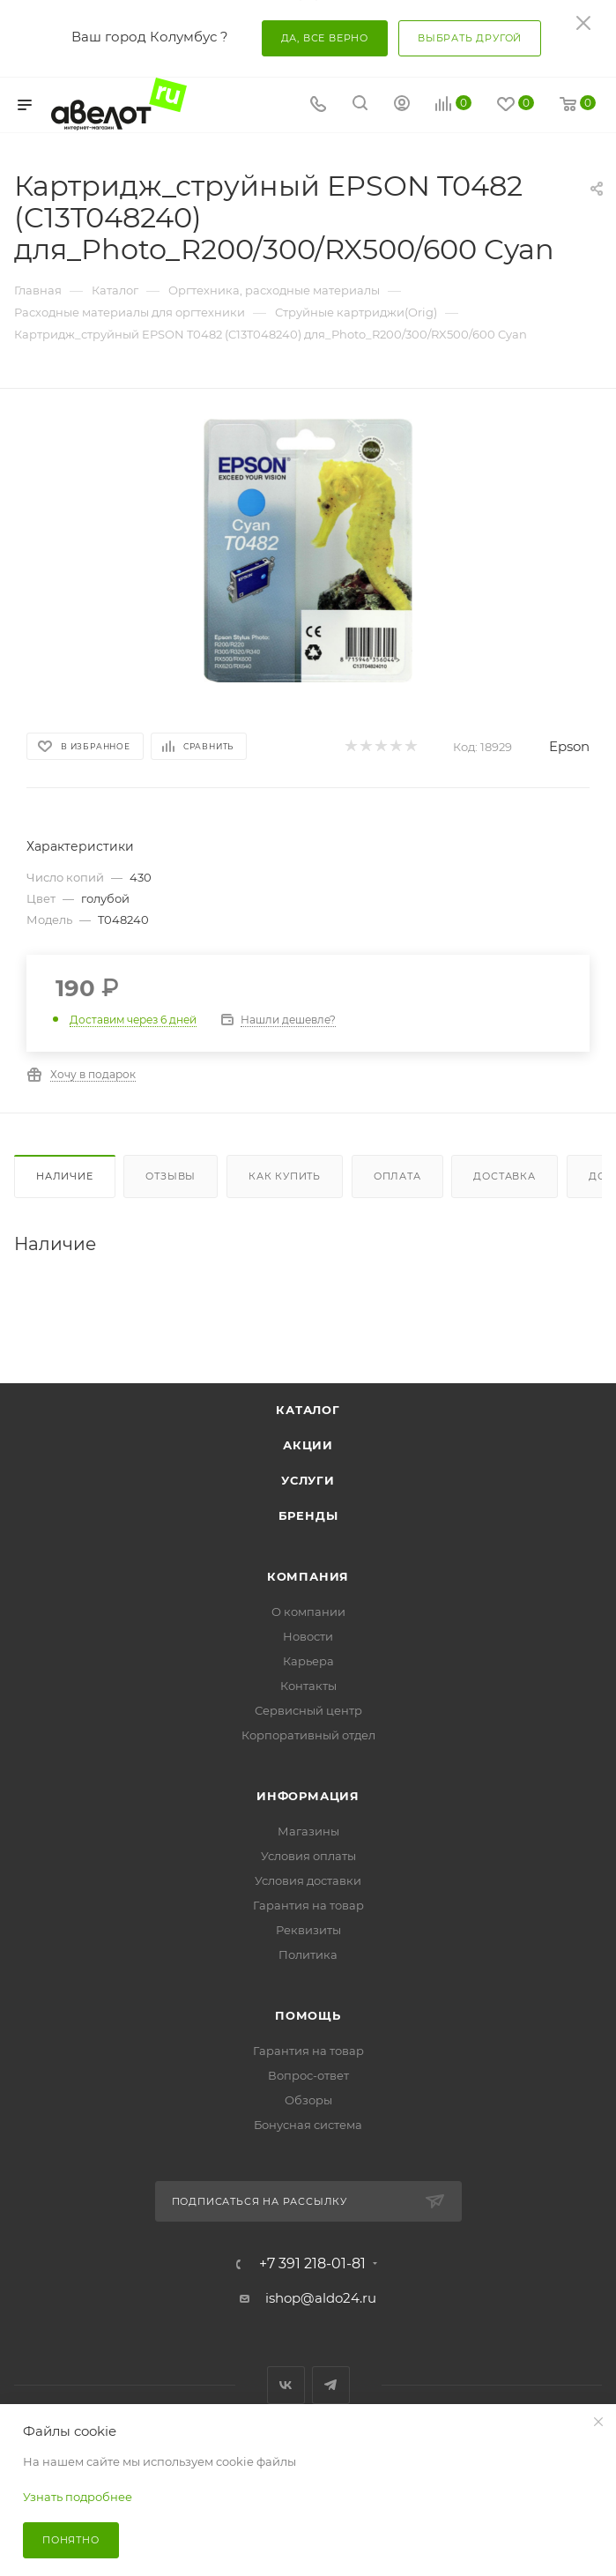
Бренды (308, 1515)
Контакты (308, 1686)
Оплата (397, 1176)
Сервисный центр (308, 1710)
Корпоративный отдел (308, 1735)
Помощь (308, 2015)
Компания (308, 1576)
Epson (569, 746)
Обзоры (308, 2100)
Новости (308, 1636)
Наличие (64, 1176)
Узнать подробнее (77, 2497)
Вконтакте (286, 2385)
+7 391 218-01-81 (312, 2264)
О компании (308, 1611)
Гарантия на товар (308, 1905)
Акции (308, 1445)
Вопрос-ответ (308, 2075)
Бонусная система (308, 2125)
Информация (308, 1796)
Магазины (308, 1831)
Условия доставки (308, 1880)
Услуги (308, 1480)
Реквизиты (308, 1930)
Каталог (308, 1410)
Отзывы (170, 1176)
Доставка (504, 1176)
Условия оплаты (308, 1856)
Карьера (308, 1661)
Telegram (331, 2385)
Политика (308, 1954)
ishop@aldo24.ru (320, 2297)
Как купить (285, 1176)
